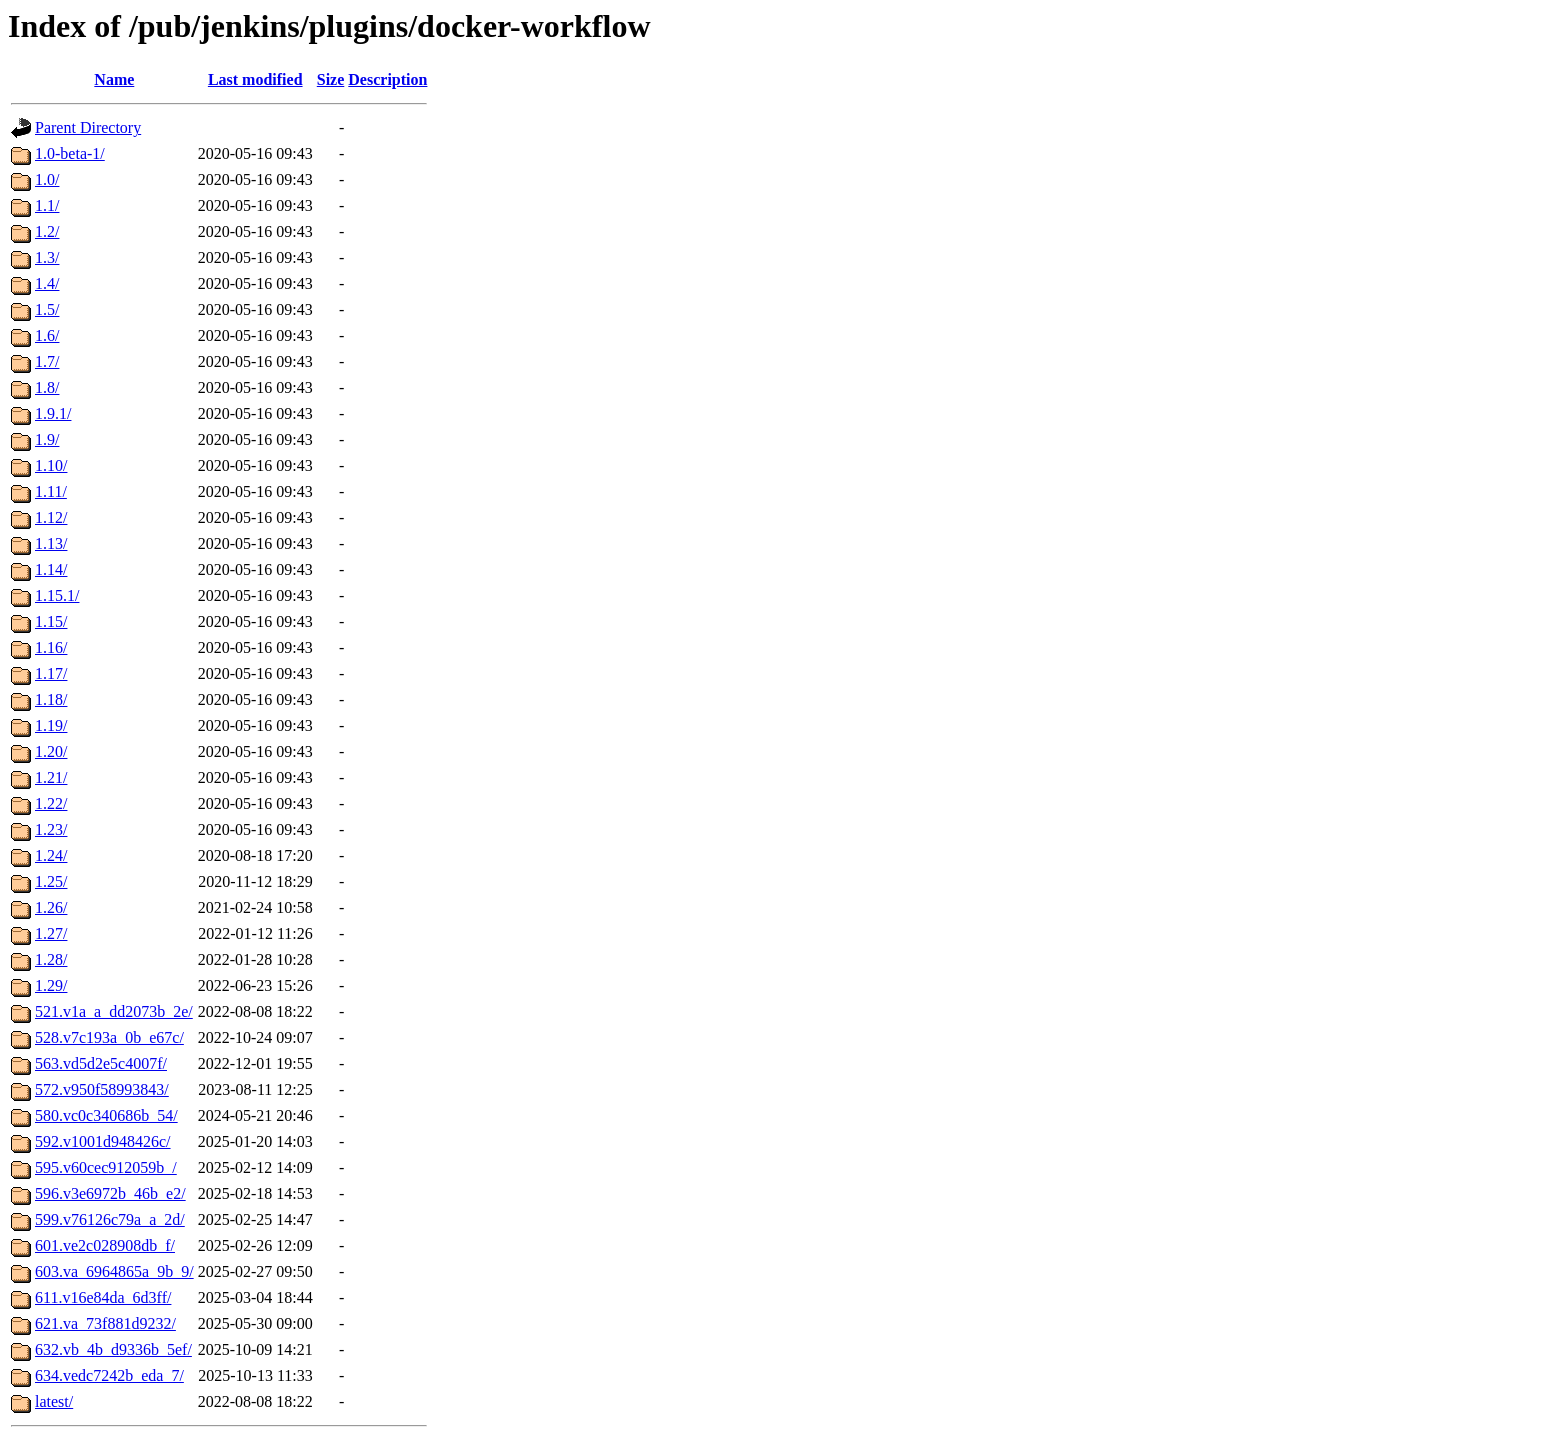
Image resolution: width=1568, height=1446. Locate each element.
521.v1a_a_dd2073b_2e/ (114, 1011)
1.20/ (51, 751)
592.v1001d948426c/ (103, 1141)
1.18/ (51, 699)
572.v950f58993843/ (102, 1089)
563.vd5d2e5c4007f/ (101, 1063)
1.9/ (47, 439)
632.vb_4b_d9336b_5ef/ (113, 1349)
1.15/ (51, 621)
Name (114, 79)
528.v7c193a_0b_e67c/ (109, 1037)
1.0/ (47, 179)
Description (387, 79)
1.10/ (51, 465)
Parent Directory (88, 127)
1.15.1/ (57, 595)
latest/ (54, 1401)
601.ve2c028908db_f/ (105, 1245)
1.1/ (47, 205)
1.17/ (51, 673)
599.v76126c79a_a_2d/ (110, 1219)
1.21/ (51, 777)
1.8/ (47, 387)
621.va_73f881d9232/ (105, 1323)
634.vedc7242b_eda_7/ (109, 1375)
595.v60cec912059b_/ (106, 1167)
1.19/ (51, 725)
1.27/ (51, 933)
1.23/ (51, 829)
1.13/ (51, 543)
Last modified (255, 79)
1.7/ (47, 361)
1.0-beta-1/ (70, 153)
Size (331, 79)
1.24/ (51, 855)
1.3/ (47, 257)
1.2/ (47, 231)
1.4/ (47, 283)
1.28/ (51, 959)
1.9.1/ (53, 413)
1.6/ (47, 335)
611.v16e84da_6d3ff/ (103, 1297)
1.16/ (51, 647)
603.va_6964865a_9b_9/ (114, 1271)
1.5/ (47, 309)
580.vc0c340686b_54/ (106, 1115)
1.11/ (51, 491)
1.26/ (51, 907)
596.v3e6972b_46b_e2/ (110, 1193)
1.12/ (51, 517)
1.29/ (51, 985)
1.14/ (51, 569)
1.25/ (51, 881)
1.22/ (51, 803)
